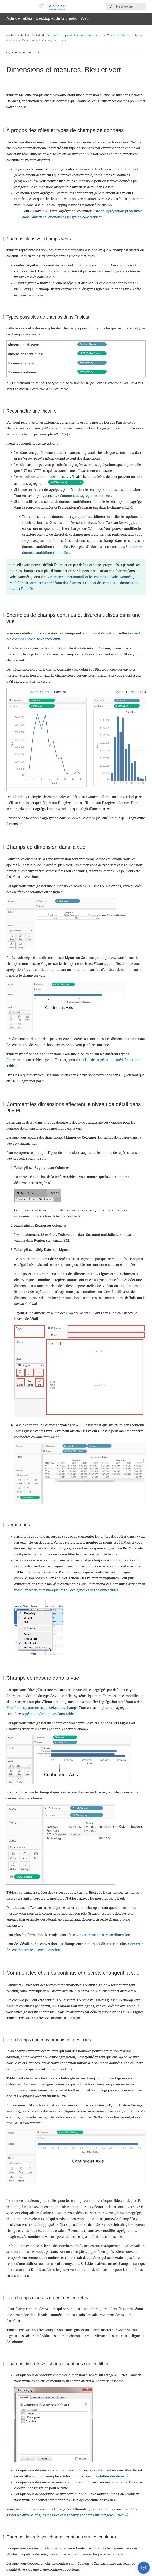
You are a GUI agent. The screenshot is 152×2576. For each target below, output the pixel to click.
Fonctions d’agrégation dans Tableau (74, 217)
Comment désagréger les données (85, 496)
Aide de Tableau (18, 35)
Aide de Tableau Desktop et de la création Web (65, 35)
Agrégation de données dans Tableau (49, 1714)
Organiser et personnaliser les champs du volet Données (90, 577)
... (100, 35)
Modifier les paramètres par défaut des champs (45, 583)
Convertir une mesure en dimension (103, 1935)
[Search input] (131, 6)
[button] (9, 6)
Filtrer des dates (113, 2476)
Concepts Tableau (118, 35)
